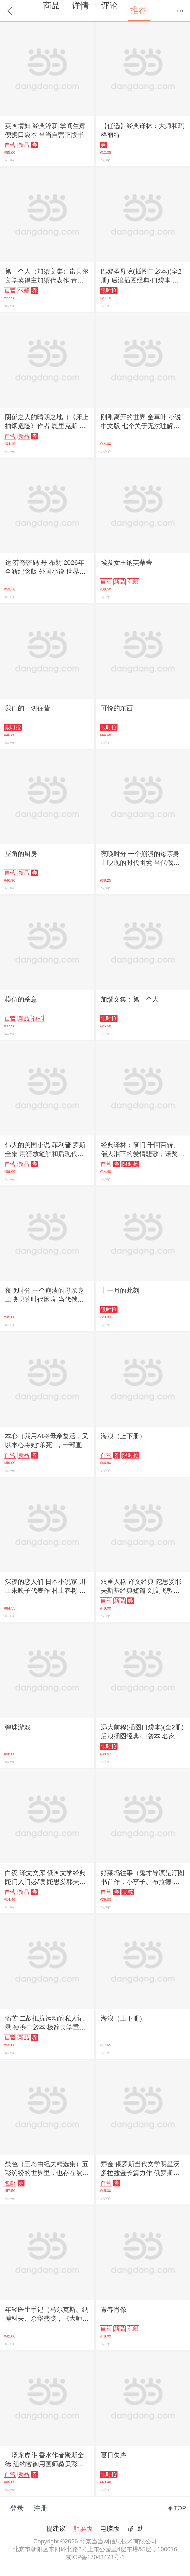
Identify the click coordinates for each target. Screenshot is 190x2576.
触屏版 (83, 2528)
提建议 (56, 2528)
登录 (17, 2508)
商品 (51, 5)
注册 (41, 2508)
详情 (80, 5)
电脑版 (109, 2528)
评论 (109, 5)
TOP (180, 2508)
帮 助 (135, 2528)
